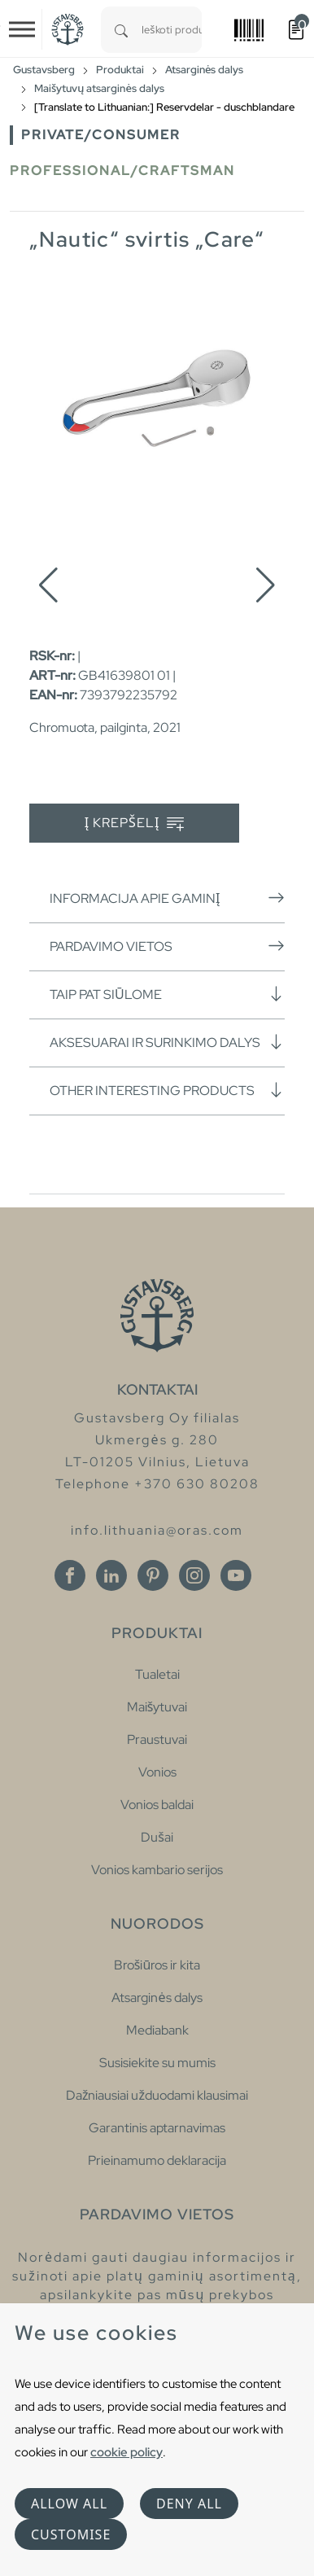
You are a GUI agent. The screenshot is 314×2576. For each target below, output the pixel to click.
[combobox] (172, 30)
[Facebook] (70, 1575)
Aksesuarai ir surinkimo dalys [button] (167, 1042)
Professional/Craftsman (122, 170)
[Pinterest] (152, 1575)
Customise (71, 2534)
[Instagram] (194, 1575)
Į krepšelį (135, 823)
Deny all (189, 2503)
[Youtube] (235, 1575)
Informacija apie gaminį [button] (167, 898)
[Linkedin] (111, 1575)
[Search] (121, 30)
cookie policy (126, 2451)
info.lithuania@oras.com (157, 1530)
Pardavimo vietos (167, 946)
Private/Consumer (101, 134)
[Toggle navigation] (22, 29)
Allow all (69, 2503)
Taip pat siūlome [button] (167, 994)
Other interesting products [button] (167, 1090)
